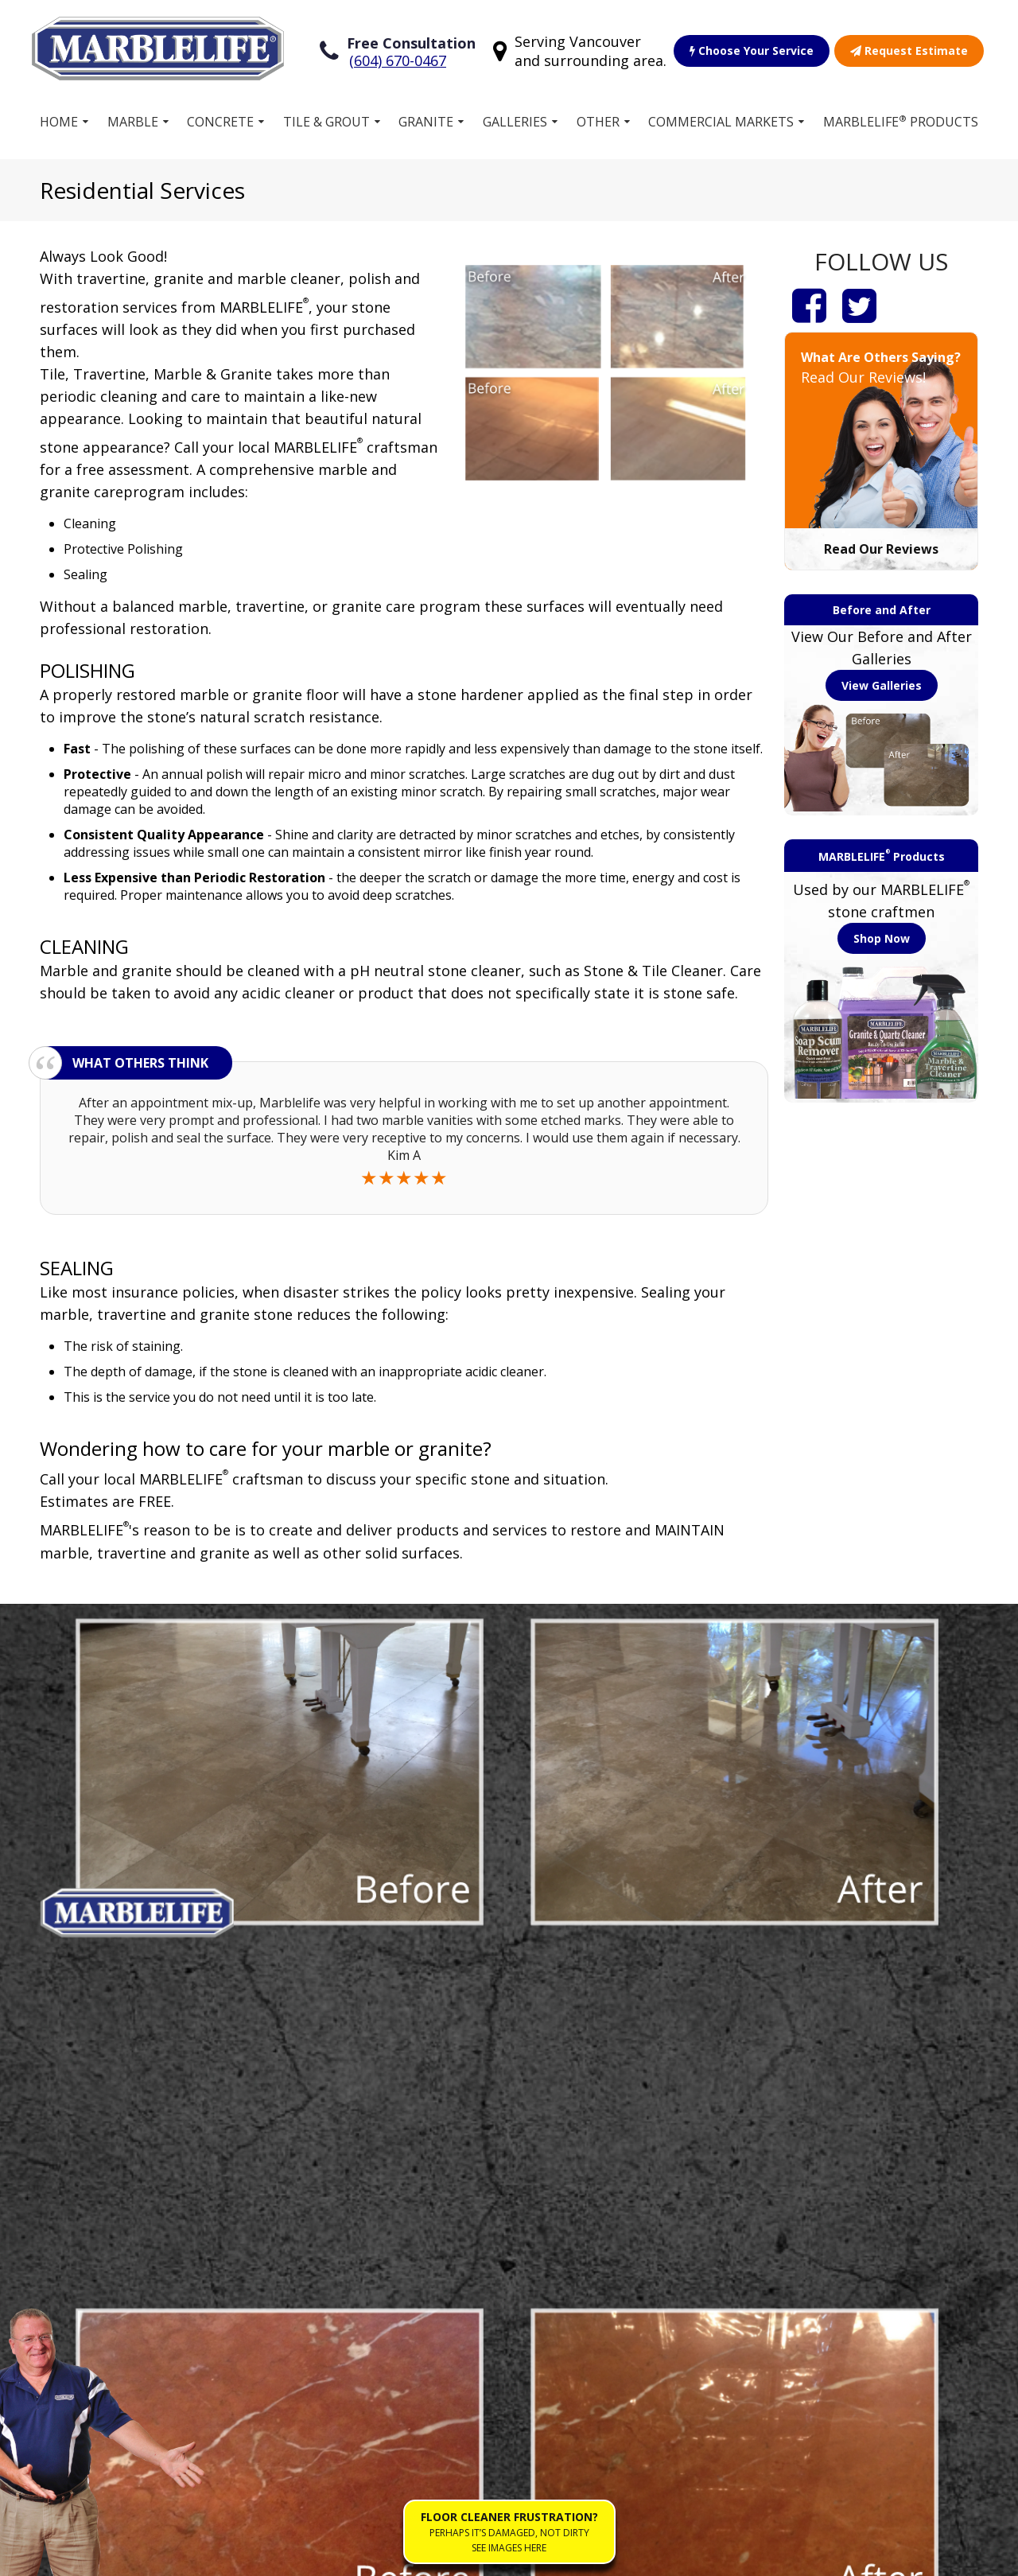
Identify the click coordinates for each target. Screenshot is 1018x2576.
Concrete (220, 118)
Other (598, 118)
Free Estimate (366, 2252)
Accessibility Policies (383, 2555)
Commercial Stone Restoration (619, 2159)
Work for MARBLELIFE (606, 2271)
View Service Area (895, 1993)
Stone (104, 2176)
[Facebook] (809, 301)
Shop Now (881, 935)
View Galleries (881, 682)
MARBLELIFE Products (900, 118)
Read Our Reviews (881, 546)
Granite (426, 118)
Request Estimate (909, 48)
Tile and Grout (130, 2150)
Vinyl (101, 2277)
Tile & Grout (326, 118)
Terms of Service (169, 2555)
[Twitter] (859, 301)
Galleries (515, 118)
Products (352, 2201)
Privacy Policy (272, 2555)
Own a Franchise (375, 2176)
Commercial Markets (721, 118)
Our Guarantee (610, 2236)
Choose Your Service (752, 48)
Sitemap (81, 2555)
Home (59, 118)
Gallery (346, 2227)
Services (350, 2150)
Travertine (119, 2303)
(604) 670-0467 (397, 58)
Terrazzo (114, 2201)
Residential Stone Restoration (616, 2202)
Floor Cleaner (605, 2306)
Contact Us (597, 2332)
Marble (132, 118)
